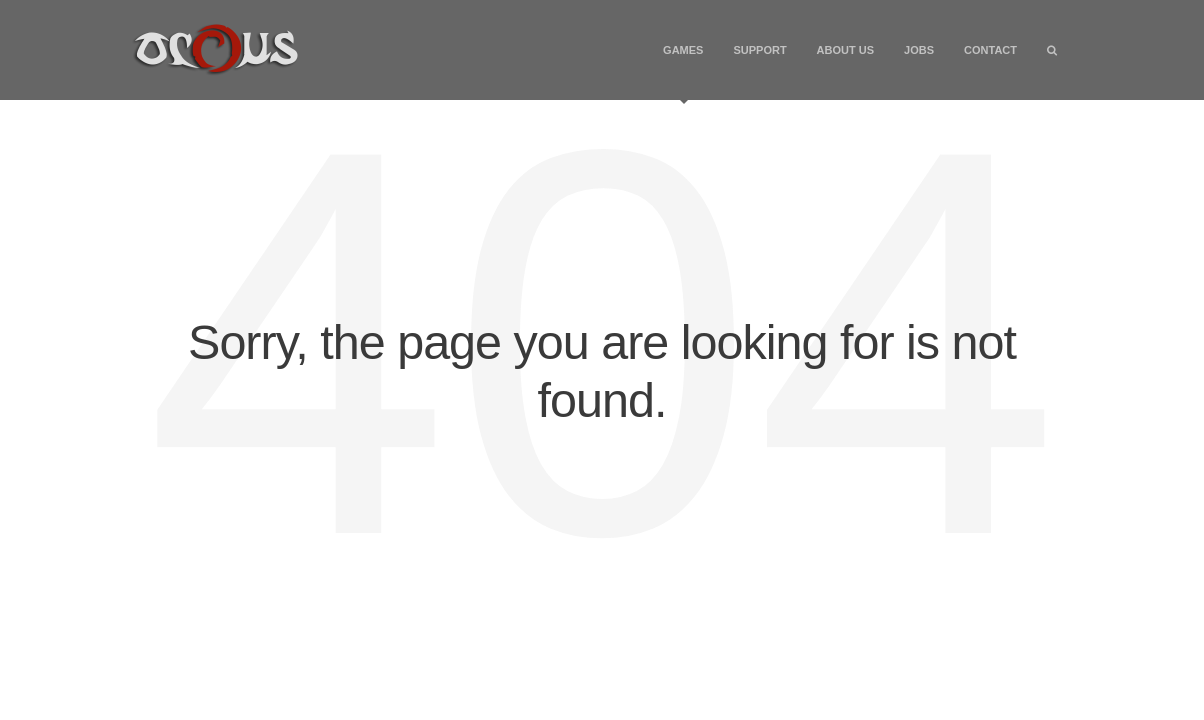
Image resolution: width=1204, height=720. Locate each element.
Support (759, 50)
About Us (845, 50)
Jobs (919, 50)
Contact (990, 50)
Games (683, 72)
